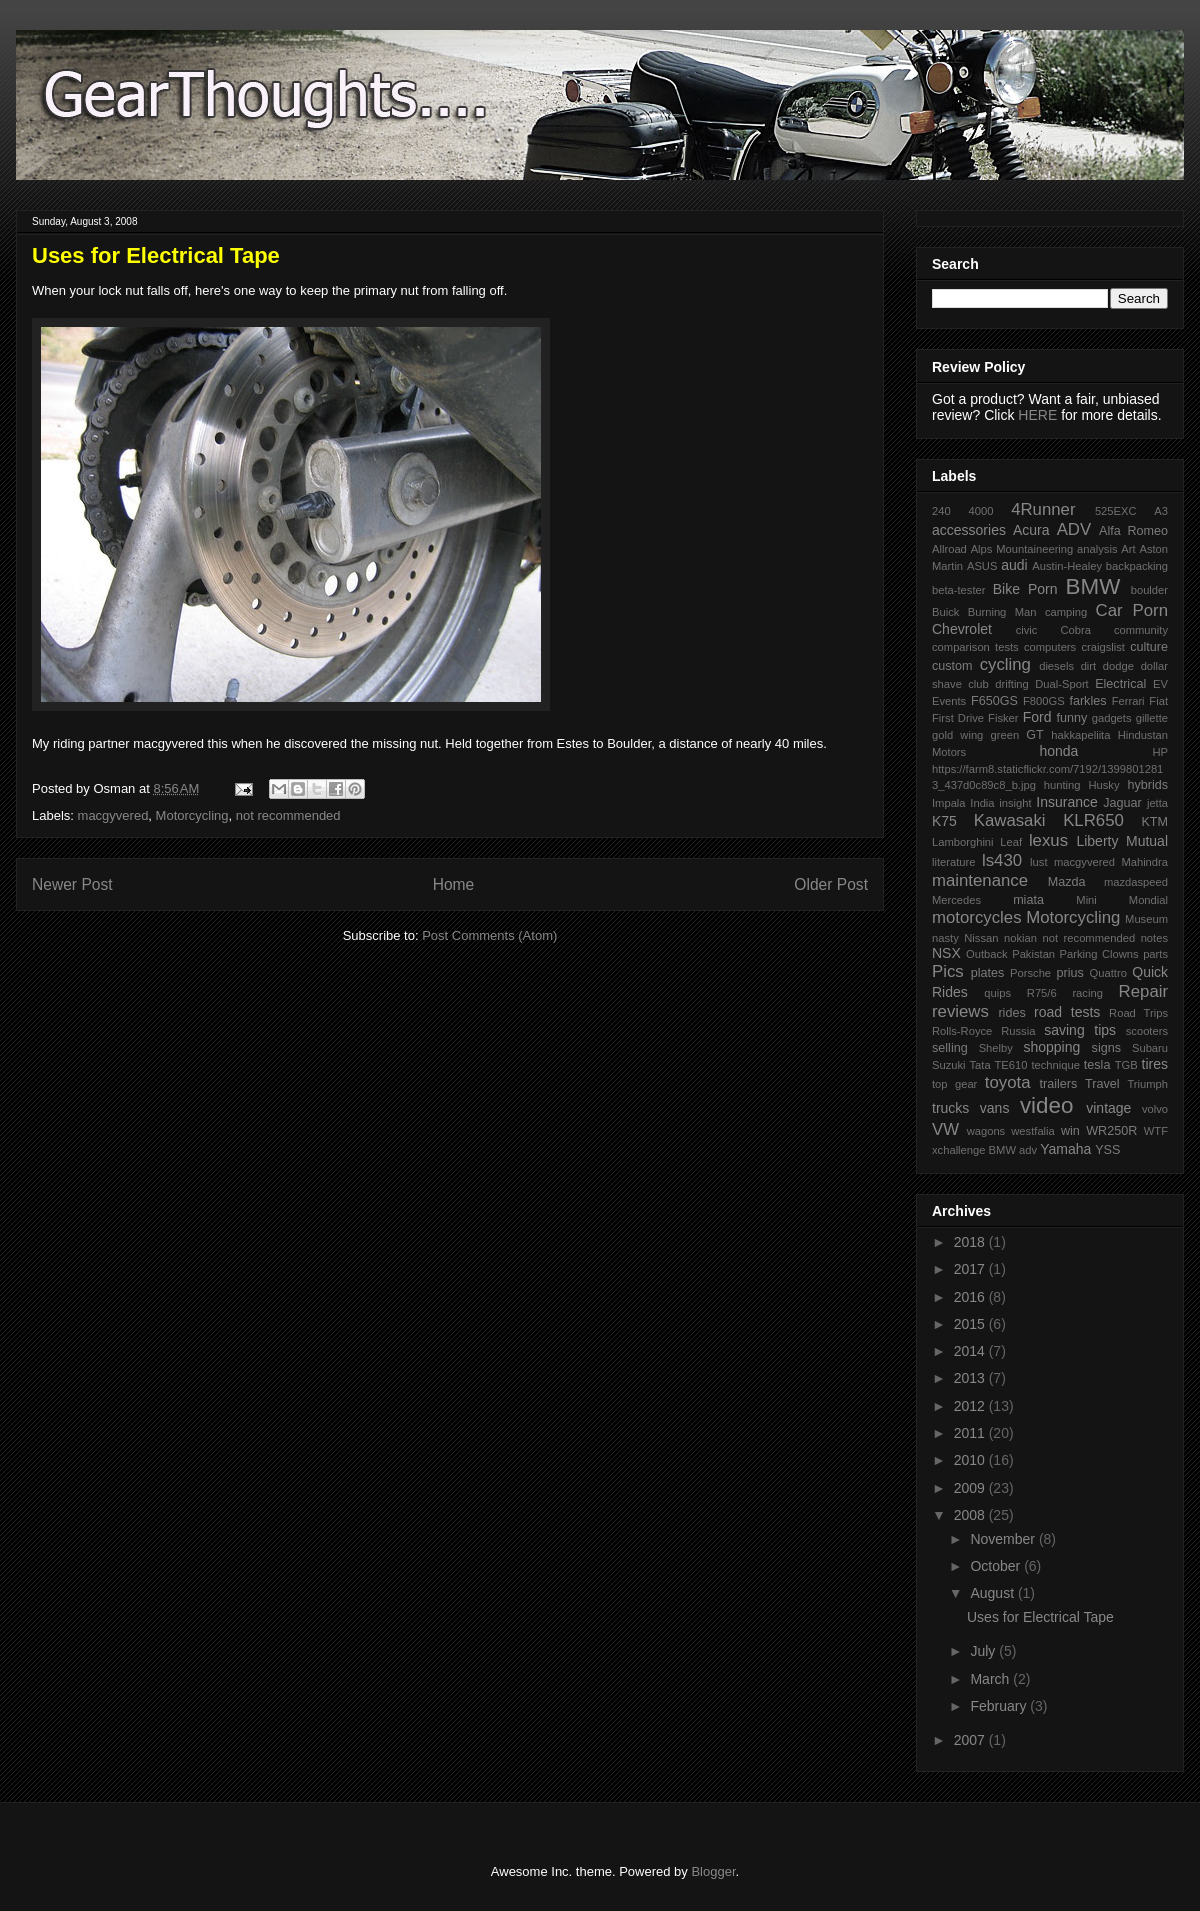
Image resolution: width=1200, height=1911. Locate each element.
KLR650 (1093, 820)
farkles (1087, 701)
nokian (1020, 938)
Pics (948, 971)
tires (1155, 1064)
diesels (1056, 666)
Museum (1146, 919)
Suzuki (949, 1065)
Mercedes (956, 900)
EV (1160, 684)
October (997, 1566)
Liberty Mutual (1122, 841)
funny (1071, 718)
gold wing (957, 735)
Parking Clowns (1099, 954)
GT (1035, 735)
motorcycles (977, 917)
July (984, 1651)
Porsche (1030, 973)
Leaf (1011, 842)
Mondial (1148, 900)
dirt (1089, 666)
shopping (1051, 1047)
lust (1038, 862)
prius (1069, 973)
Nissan (981, 938)
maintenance (980, 880)
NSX (946, 953)
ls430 (1002, 860)
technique (1055, 1065)
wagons (986, 1131)
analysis (1097, 549)
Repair (1143, 991)
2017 (971, 1269)
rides (1011, 1013)
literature (954, 862)
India (982, 803)
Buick (945, 612)
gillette (1152, 718)
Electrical (1120, 684)
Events (949, 701)
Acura (1031, 530)
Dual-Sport (1061, 684)
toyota (1008, 1082)
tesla (1097, 1065)
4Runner (1043, 509)
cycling (1005, 664)
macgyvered (113, 815)
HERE (1037, 415)
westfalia (1033, 1131)
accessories (969, 530)
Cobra (1075, 630)
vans (995, 1108)
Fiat (1158, 701)
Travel (1102, 1084)
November (1004, 1539)
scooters (1147, 1031)
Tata (979, 1065)
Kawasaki (1010, 820)
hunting (1062, 785)
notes (1154, 938)
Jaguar (1122, 803)
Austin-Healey (1067, 566)
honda (1058, 751)
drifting (1012, 684)
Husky (1103, 785)
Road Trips (1138, 1013)
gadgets (1112, 718)
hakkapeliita (1080, 735)
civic (1027, 630)
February (1000, 1706)
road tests (1067, 1012)
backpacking (1137, 566)
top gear (954, 1084)
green (1005, 735)
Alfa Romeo (1133, 531)
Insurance (1066, 802)
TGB (1126, 1065)
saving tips (1080, 1030)
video (1047, 1105)
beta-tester (958, 590)
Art (1128, 549)
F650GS (994, 701)
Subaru (1150, 1048)
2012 (971, 1406)
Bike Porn (1025, 589)
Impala (949, 803)
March (991, 1679)
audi (1014, 565)
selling (950, 1048)
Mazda (1067, 882)
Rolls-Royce (962, 1031)
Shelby (996, 1048)
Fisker (1003, 718)
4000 (980, 511)
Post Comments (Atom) (489, 935)
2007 (971, 1740)
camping (1066, 612)
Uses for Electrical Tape (1040, 1617)
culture (1149, 647)
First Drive (958, 718)
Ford (1037, 717)
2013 (971, 1378)
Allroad (949, 549)
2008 (971, 1515)
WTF (1156, 1131)
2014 (971, 1351)
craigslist (1103, 647)
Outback (987, 954)
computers (1050, 647)
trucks (950, 1108)
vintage (1108, 1108)
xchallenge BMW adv (984, 1150)
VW (945, 1129)
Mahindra (1144, 862)
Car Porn (1132, 610)
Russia (1018, 1031)
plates (988, 973)
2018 (971, 1242)
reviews (960, 1011)
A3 (1161, 511)
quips (997, 993)
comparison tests (975, 647)
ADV (1074, 529)
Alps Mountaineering (1022, 549)
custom (952, 666)
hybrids (1147, 785)
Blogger (713, 1871)
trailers (1058, 1084)
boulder (1149, 590)
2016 (971, 1297)
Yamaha (1065, 1149)
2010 (971, 1460)
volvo (1155, 1109)
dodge (1118, 666)
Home (454, 884)
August (993, 1593)
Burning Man (1002, 612)
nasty (945, 938)
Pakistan (1033, 954)
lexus (1048, 840)
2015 (971, 1324)
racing (1087, 993)
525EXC (1116, 511)
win (1070, 1131)
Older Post (831, 884)
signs (1106, 1048)
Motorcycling (192, 815)
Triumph (1147, 1084)
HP (1160, 752)
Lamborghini (963, 842)
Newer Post (72, 884)
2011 (971, 1433)
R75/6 (1042, 993)
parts (1155, 954)
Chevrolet (962, 629)
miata (1028, 900)
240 (941, 511)
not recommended (288, 815)
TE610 (1011, 1065)
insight (1015, 803)
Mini (1086, 900)
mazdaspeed (1136, 882)
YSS (1107, 1150)
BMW (1093, 586)
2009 (971, 1488)
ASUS (982, 566)
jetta (1157, 803)
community (1141, 630)
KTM (1154, 822)
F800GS (1044, 701)
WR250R (1111, 1131)
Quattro (1108, 973)
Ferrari (1128, 701)
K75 (944, 821)
